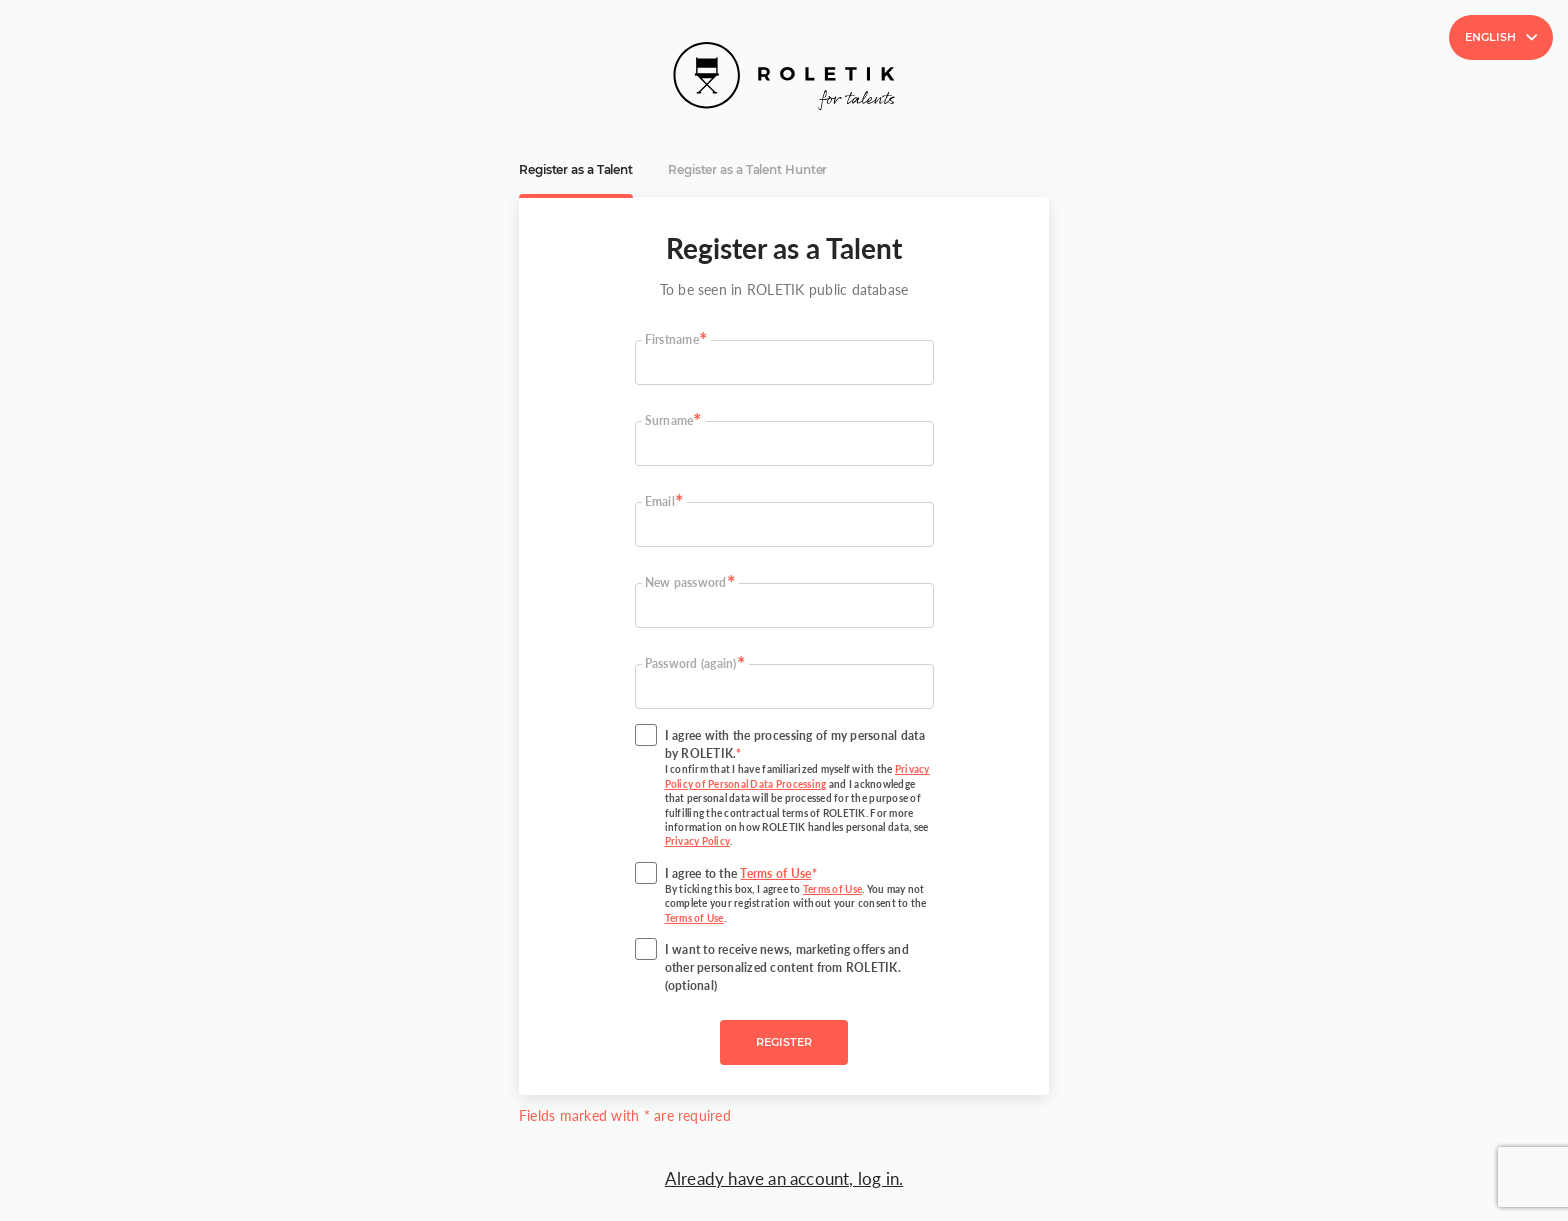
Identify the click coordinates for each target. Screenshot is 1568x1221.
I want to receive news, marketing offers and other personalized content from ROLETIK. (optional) (787, 967)
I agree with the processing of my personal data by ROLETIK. (799, 788)
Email (660, 501)
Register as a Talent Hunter (747, 170)
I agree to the (799, 896)
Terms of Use (775, 873)
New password (686, 582)
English (1501, 37)
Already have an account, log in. (784, 1178)
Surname (669, 420)
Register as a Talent (576, 170)
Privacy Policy (698, 841)
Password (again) (691, 663)
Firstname (672, 339)
